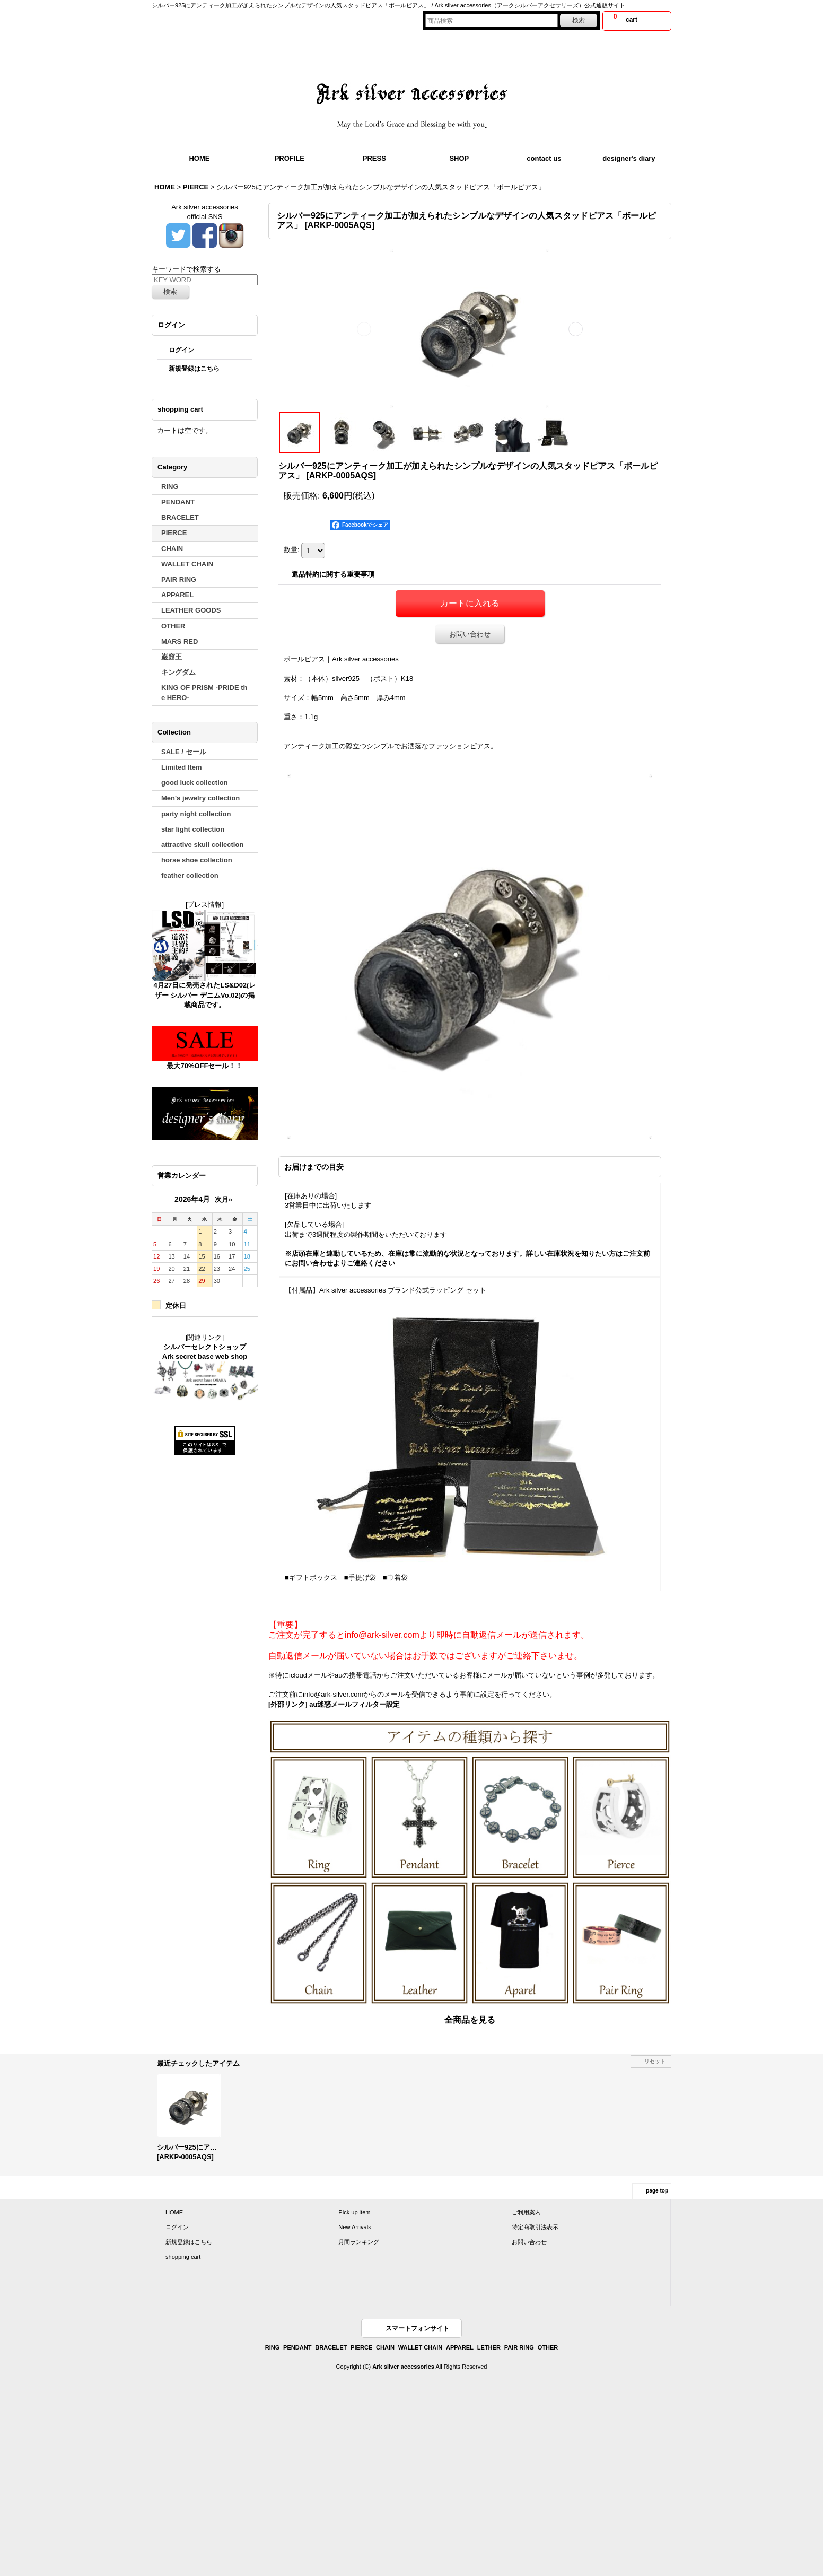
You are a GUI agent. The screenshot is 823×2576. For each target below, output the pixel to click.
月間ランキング (358, 2242)
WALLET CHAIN (420, 2347)
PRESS (374, 158)
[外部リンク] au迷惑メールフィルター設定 (334, 1704)
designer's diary (628, 158)
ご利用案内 (526, 2212)
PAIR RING (519, 2347)
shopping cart (182, 2257)
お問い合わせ (470, 634)
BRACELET (331, 2347)
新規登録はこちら (194, 368)
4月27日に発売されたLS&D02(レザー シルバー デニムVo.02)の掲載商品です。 (205, 994)
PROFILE (289, 158)
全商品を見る (469, 2019)
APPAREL (460, 2347)
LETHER (489, 2347)
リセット (655, 2061)
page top (657, 2191)
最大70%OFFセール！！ (204, 1066)
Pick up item (354, 2212)
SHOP (459, 158)
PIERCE (361, 2347)
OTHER (548, 2347)
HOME (199, 158)
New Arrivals (354, 2227)
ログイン (181, 350)
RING (272, 2347)
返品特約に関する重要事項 (333, 574)
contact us (544, 158)
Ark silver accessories (403, 2366)
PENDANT (297, 2347)
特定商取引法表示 (535, 2227)
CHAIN (385, 2347)
